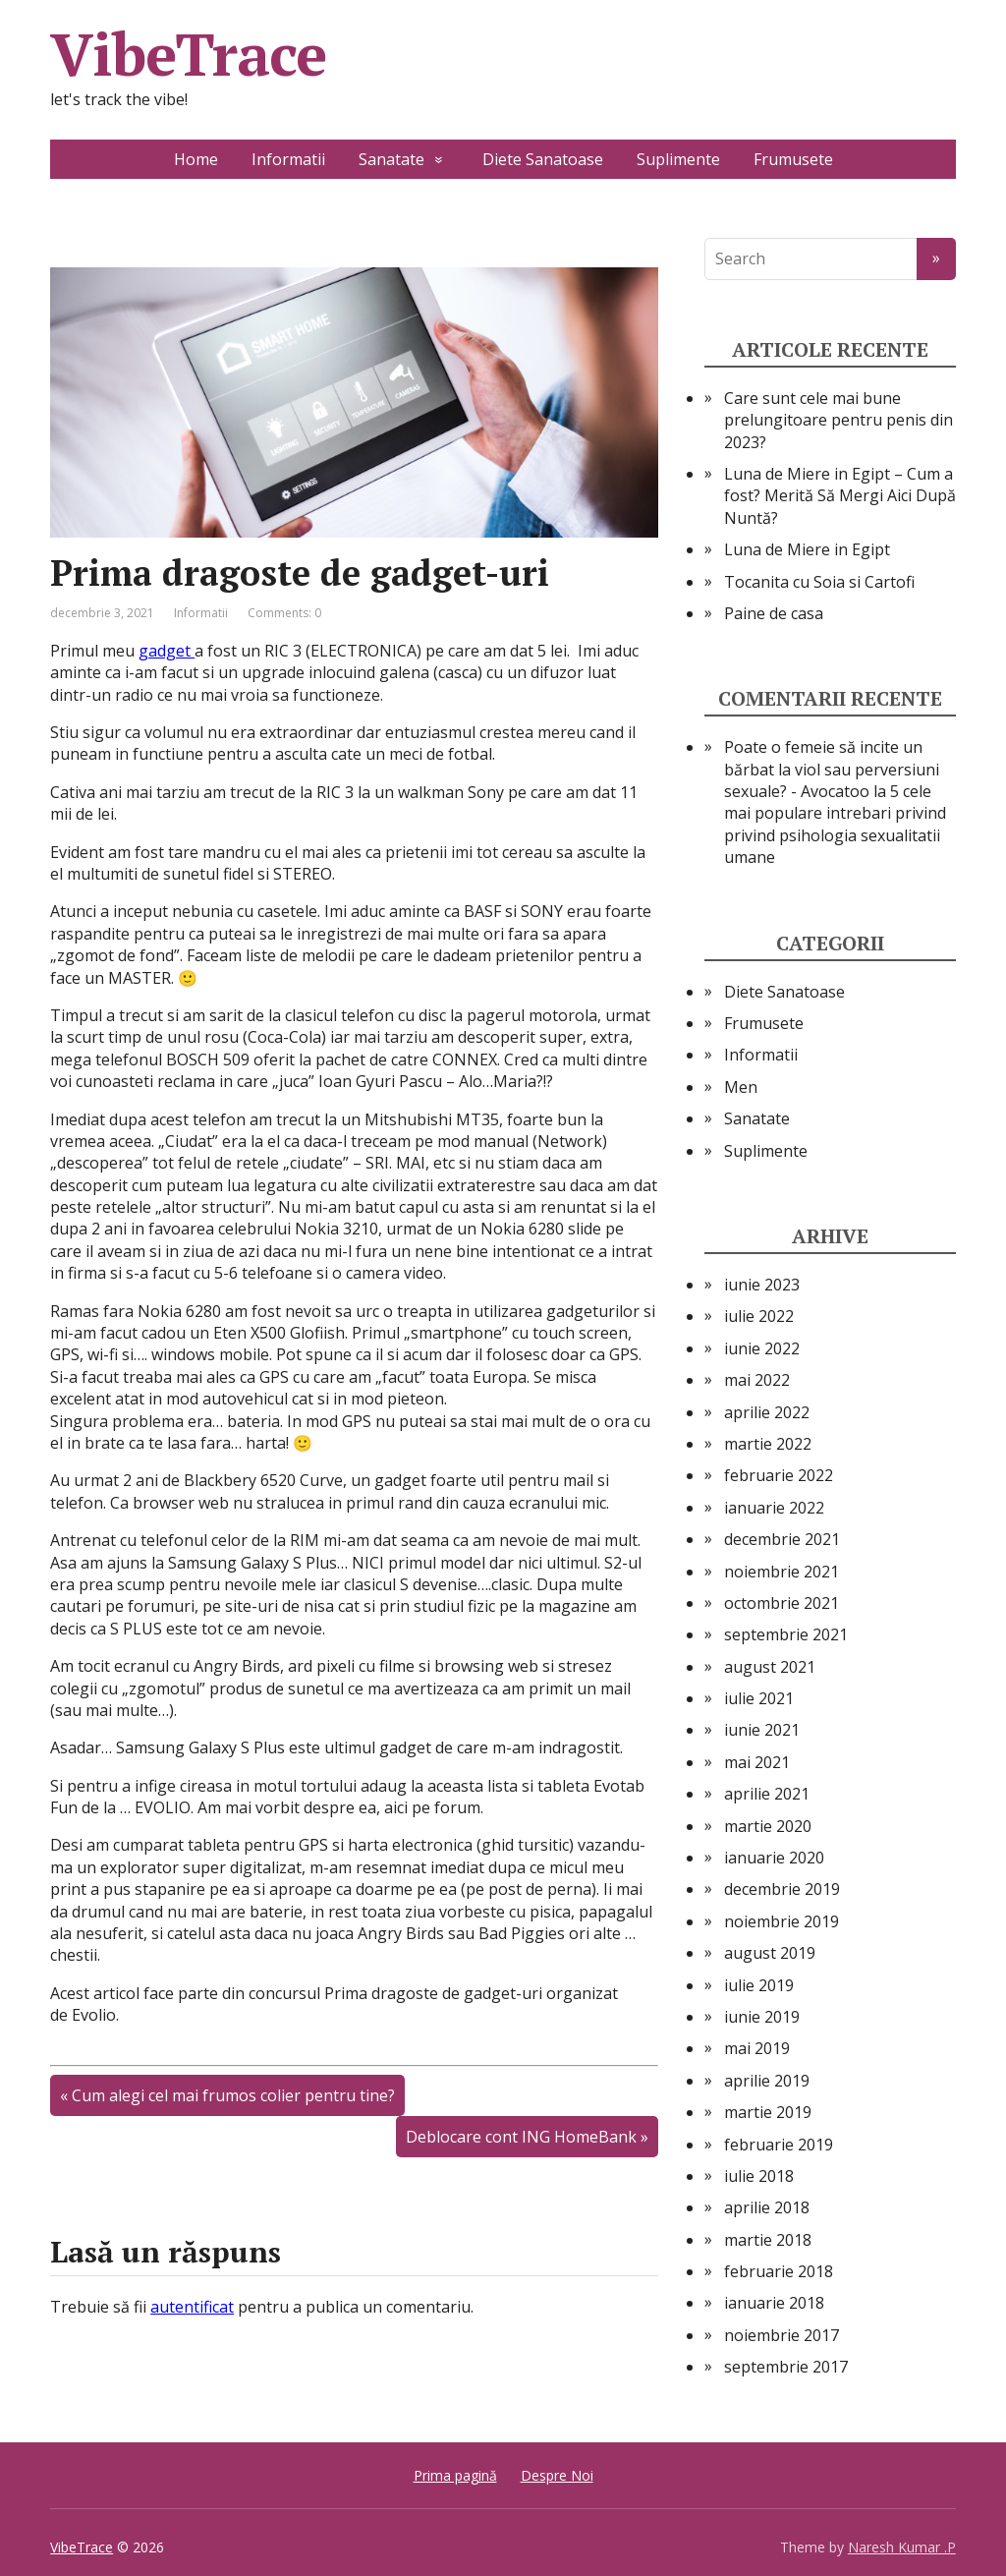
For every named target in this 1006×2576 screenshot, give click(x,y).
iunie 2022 (762, 1348)
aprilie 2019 (767, 2080)
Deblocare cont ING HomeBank (521, 2136)
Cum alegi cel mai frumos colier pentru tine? (233, 2095)
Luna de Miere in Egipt (807, 549)
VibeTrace (187, 54)
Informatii (288, 159)
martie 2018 (767, 2240)
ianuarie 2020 (774, 1857)
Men (740, 1087)
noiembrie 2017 (781, 2335)
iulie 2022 (759, 1316)
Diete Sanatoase (542, 159)
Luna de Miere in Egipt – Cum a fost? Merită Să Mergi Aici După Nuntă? (840, 496)
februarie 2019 (778, 2144)
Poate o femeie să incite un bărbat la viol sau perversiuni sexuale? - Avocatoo (831, 769)
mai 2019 (757, 2048)
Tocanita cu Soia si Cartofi (819, 582)
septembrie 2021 (786, 1634)
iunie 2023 (762, 1284)
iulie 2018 (759, 2176)
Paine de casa (773, 613)
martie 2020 (767, 1826)
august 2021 (769, 1667)
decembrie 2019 (782, 1889)
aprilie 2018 (767, 2207)
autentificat (192, 2307)
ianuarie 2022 (774, 1507)
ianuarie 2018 (774, 2303)
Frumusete (793, 159)
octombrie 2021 (781, 1603)
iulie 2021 (759, 1698)
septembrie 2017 (786, 2366)
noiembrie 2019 (781, 1921)
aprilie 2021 (767, 1793)
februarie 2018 (778, 2271)
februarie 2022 (778, 1475)
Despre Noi (557, 2475)
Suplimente (678, 159)
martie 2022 (767, 1444)
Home (196, 159)
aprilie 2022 (767, 1412)
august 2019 (769, 1953)
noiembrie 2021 (781, 1571)
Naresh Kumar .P (902, 2547)
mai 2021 (757, 1762)
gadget (167, 650)
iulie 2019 (759, 1985)
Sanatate (391, 159)
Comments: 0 (284, 612)
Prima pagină (455, 2475)
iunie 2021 (762, 1730)
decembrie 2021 (782, 1539)
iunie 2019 (762, 2017)
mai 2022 (757, 1380)
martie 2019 (767, 2112)
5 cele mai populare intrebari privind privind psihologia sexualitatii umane (835, 824)
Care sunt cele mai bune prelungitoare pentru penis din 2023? (838, 420)
